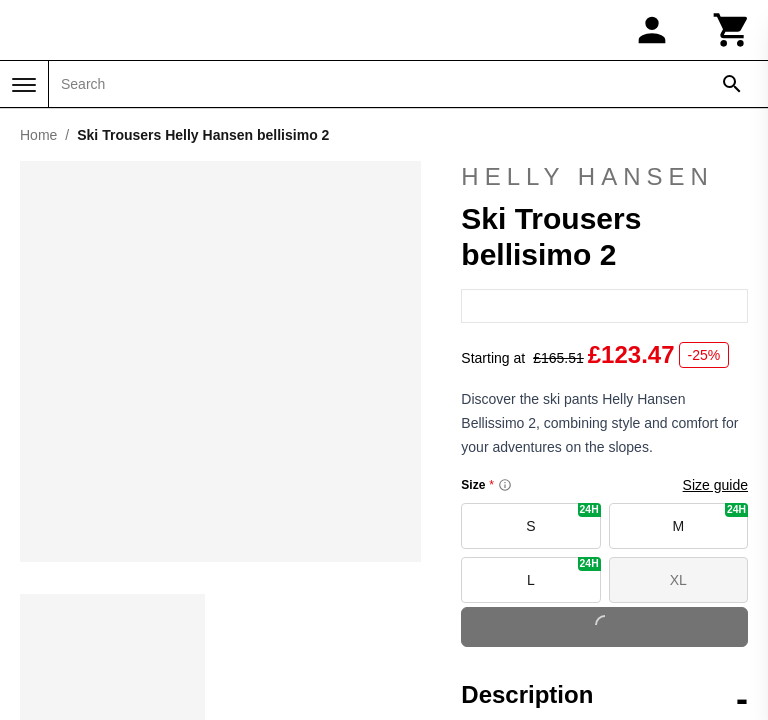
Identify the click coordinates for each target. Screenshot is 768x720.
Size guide (715, 515)
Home (38, 135)
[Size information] (505, 515)
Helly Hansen (587, 190)
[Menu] (24, 85)
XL (678, 610)
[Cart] (732, 30)
